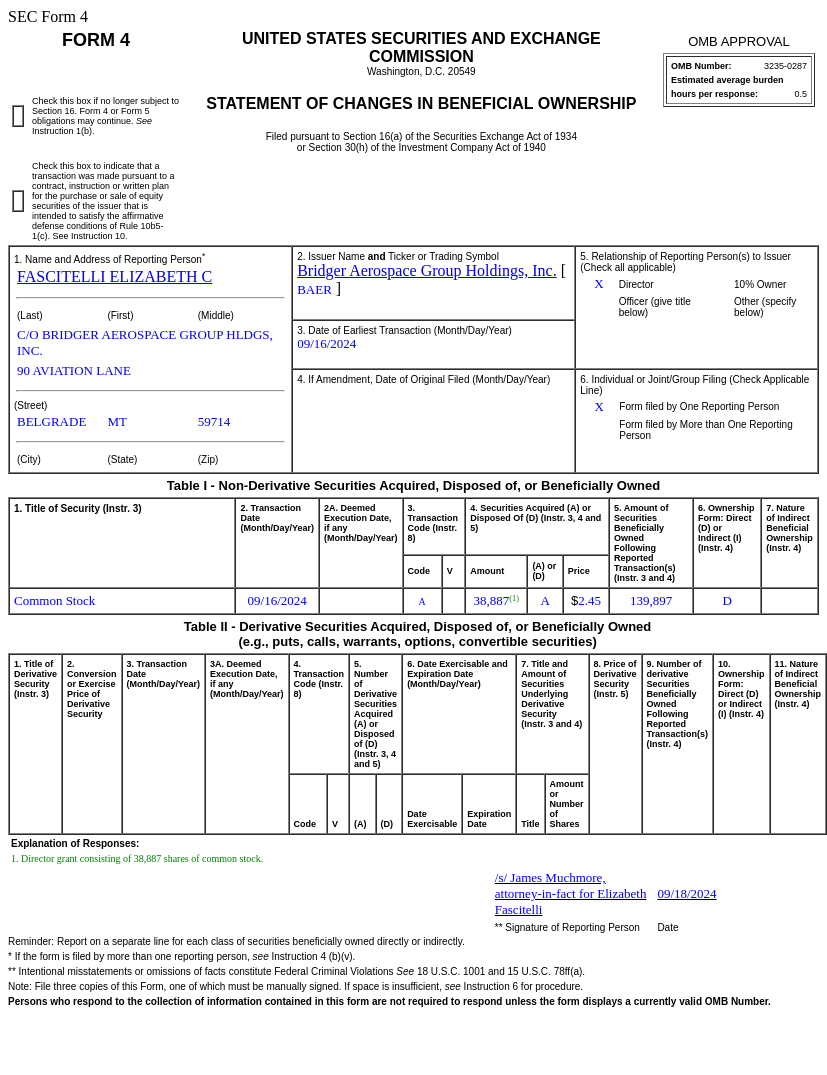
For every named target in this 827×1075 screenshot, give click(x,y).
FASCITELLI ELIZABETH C (114, 276)
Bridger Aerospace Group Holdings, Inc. (427, 270)
